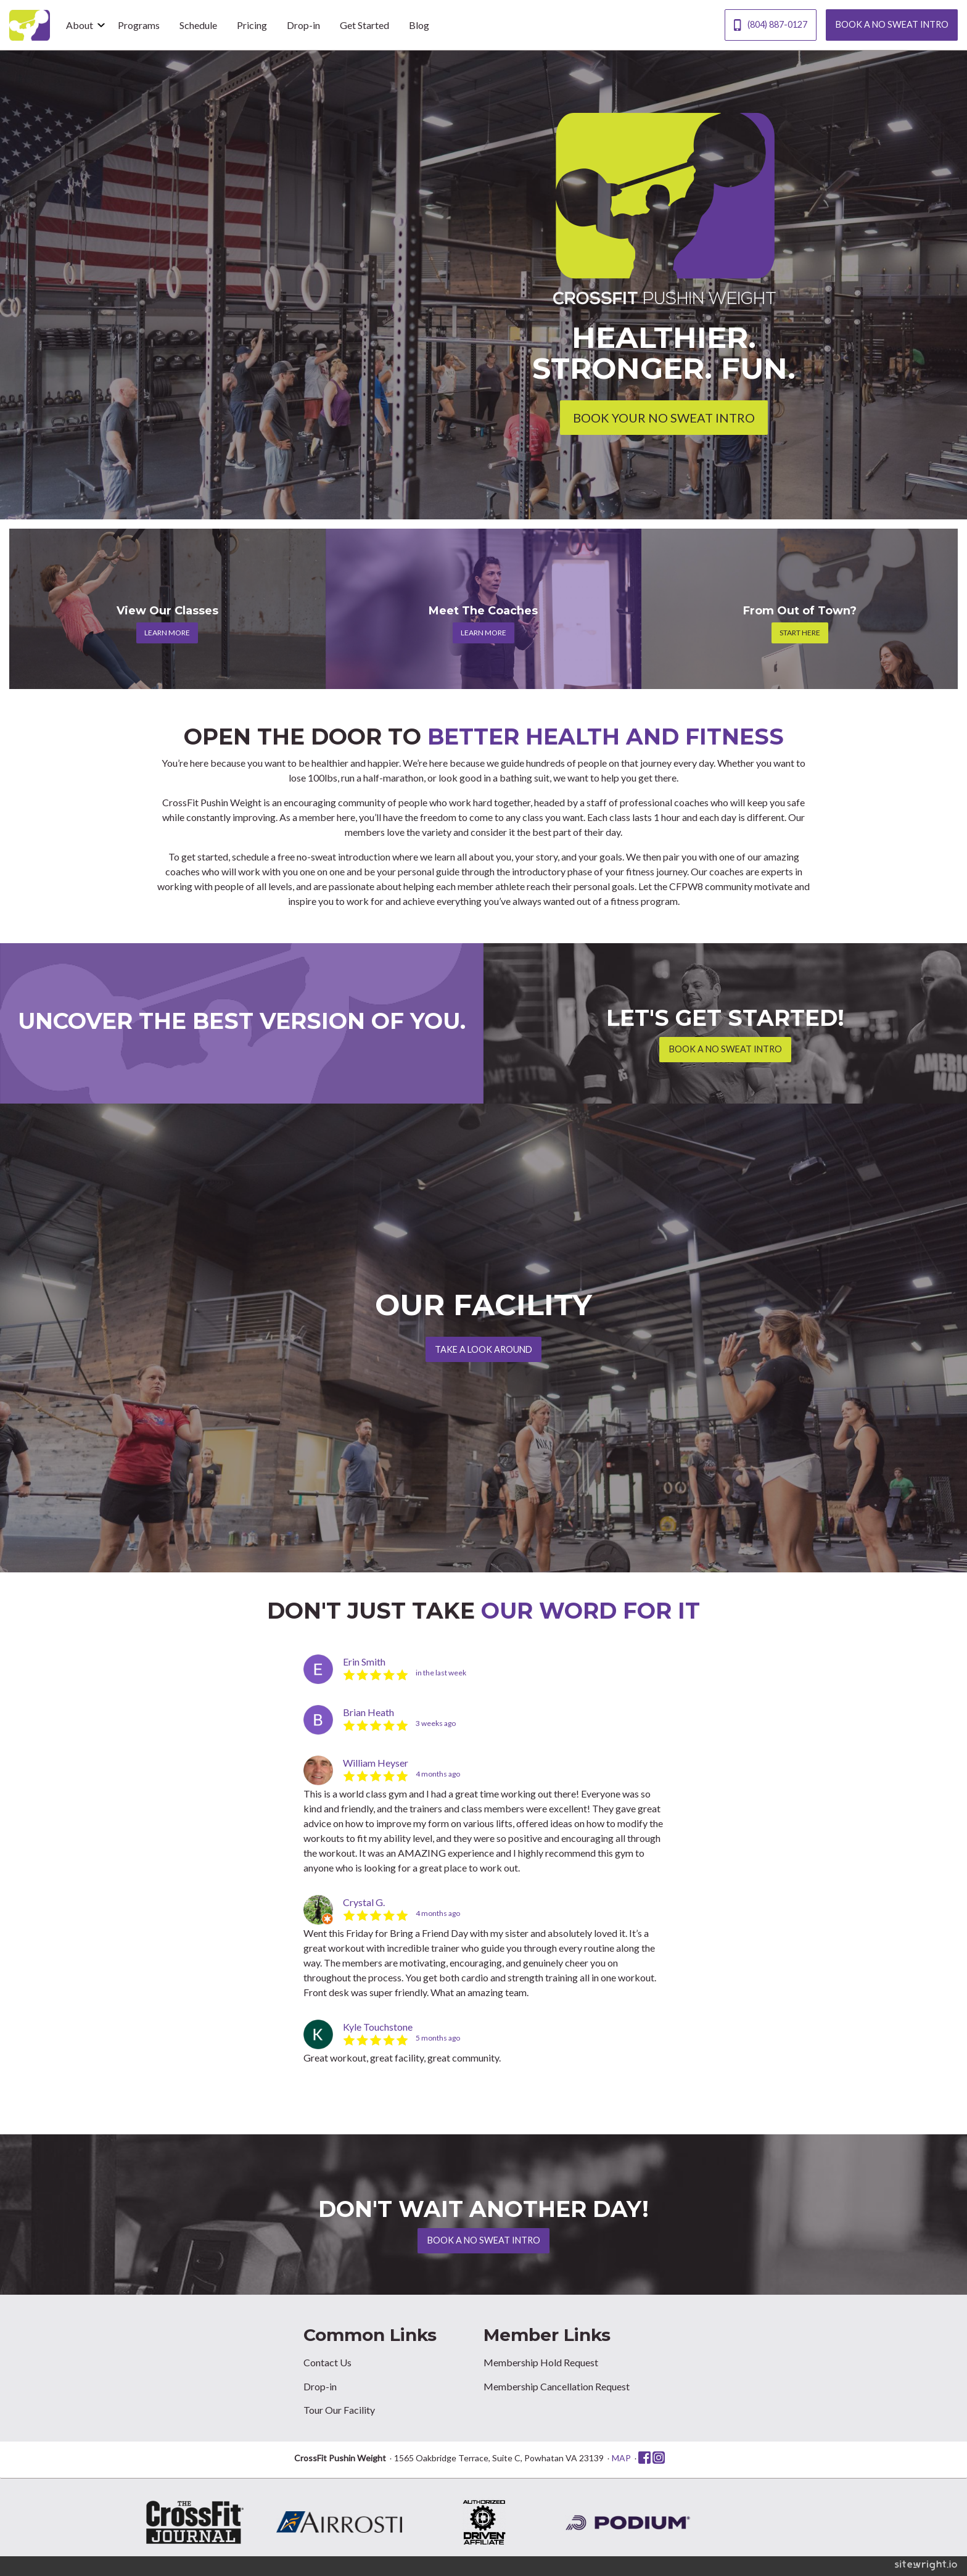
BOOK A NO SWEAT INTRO (892, 24)
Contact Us (327, 2362)
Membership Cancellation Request (557, 2386)
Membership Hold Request (541, 2362)
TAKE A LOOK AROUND (483, 1349)
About (79, 25)
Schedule (198, 25)
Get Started (364, 25)
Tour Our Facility (339, 2410)
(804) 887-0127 (770, 25)
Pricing (252, 25)
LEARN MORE (167, 632)
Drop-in (303, 25)
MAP (621, 2458)
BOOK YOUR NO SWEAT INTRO (664, 417)
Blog (419, 25)
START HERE (800, 632)
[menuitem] (82, 24)
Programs (139, 25)
